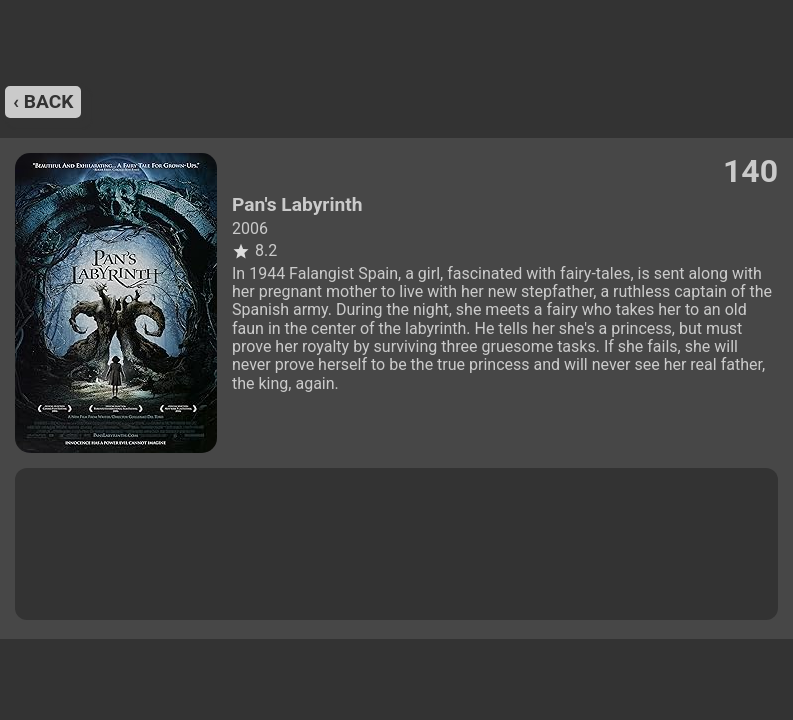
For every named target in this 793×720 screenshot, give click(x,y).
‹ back (43, 101)
